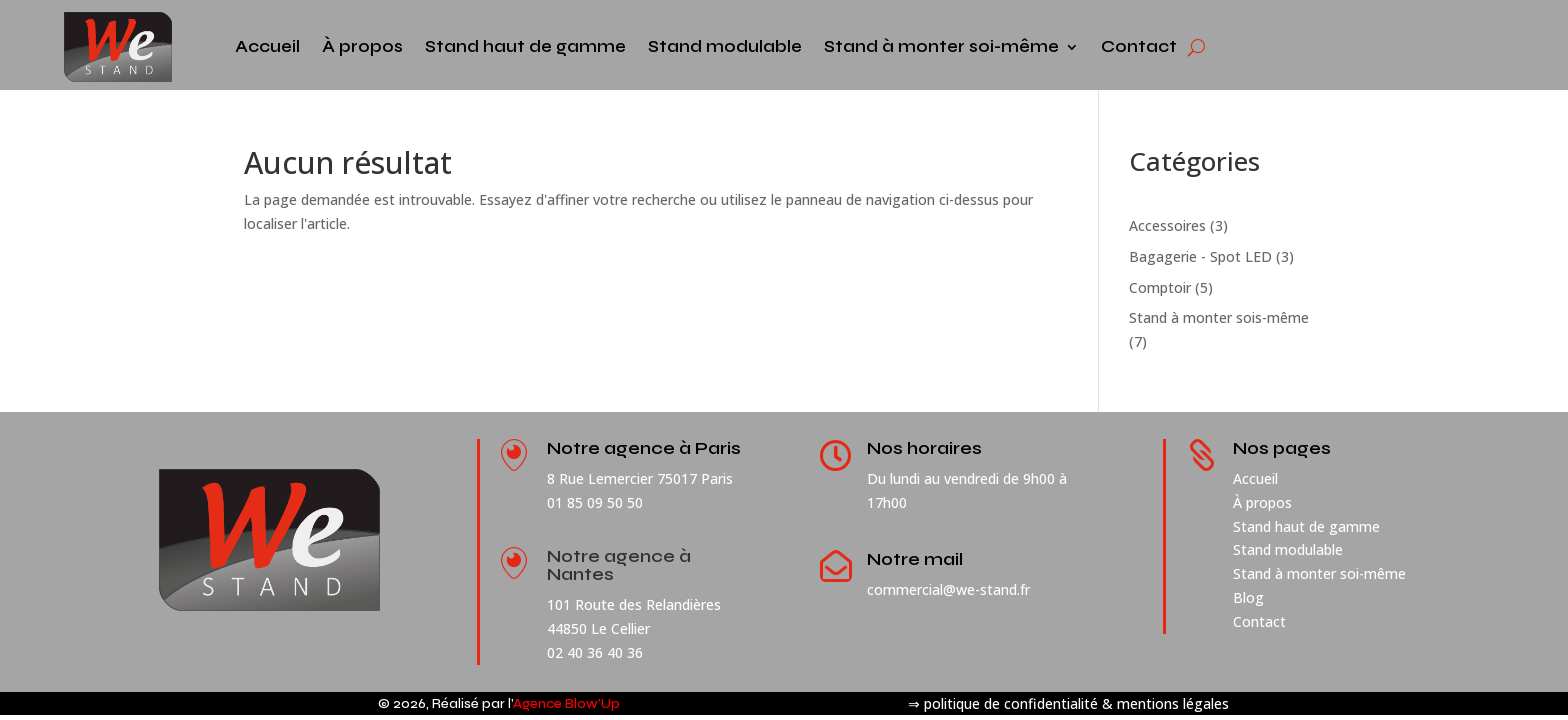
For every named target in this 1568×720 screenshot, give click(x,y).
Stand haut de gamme (525, 46)
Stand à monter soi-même (941, 46)
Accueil (267, 46)
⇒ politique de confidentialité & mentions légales (1068, 703)
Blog (1248, 597)
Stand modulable (725, 46)
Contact (1139, 46)
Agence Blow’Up (566, 703)
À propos (362, 46)
